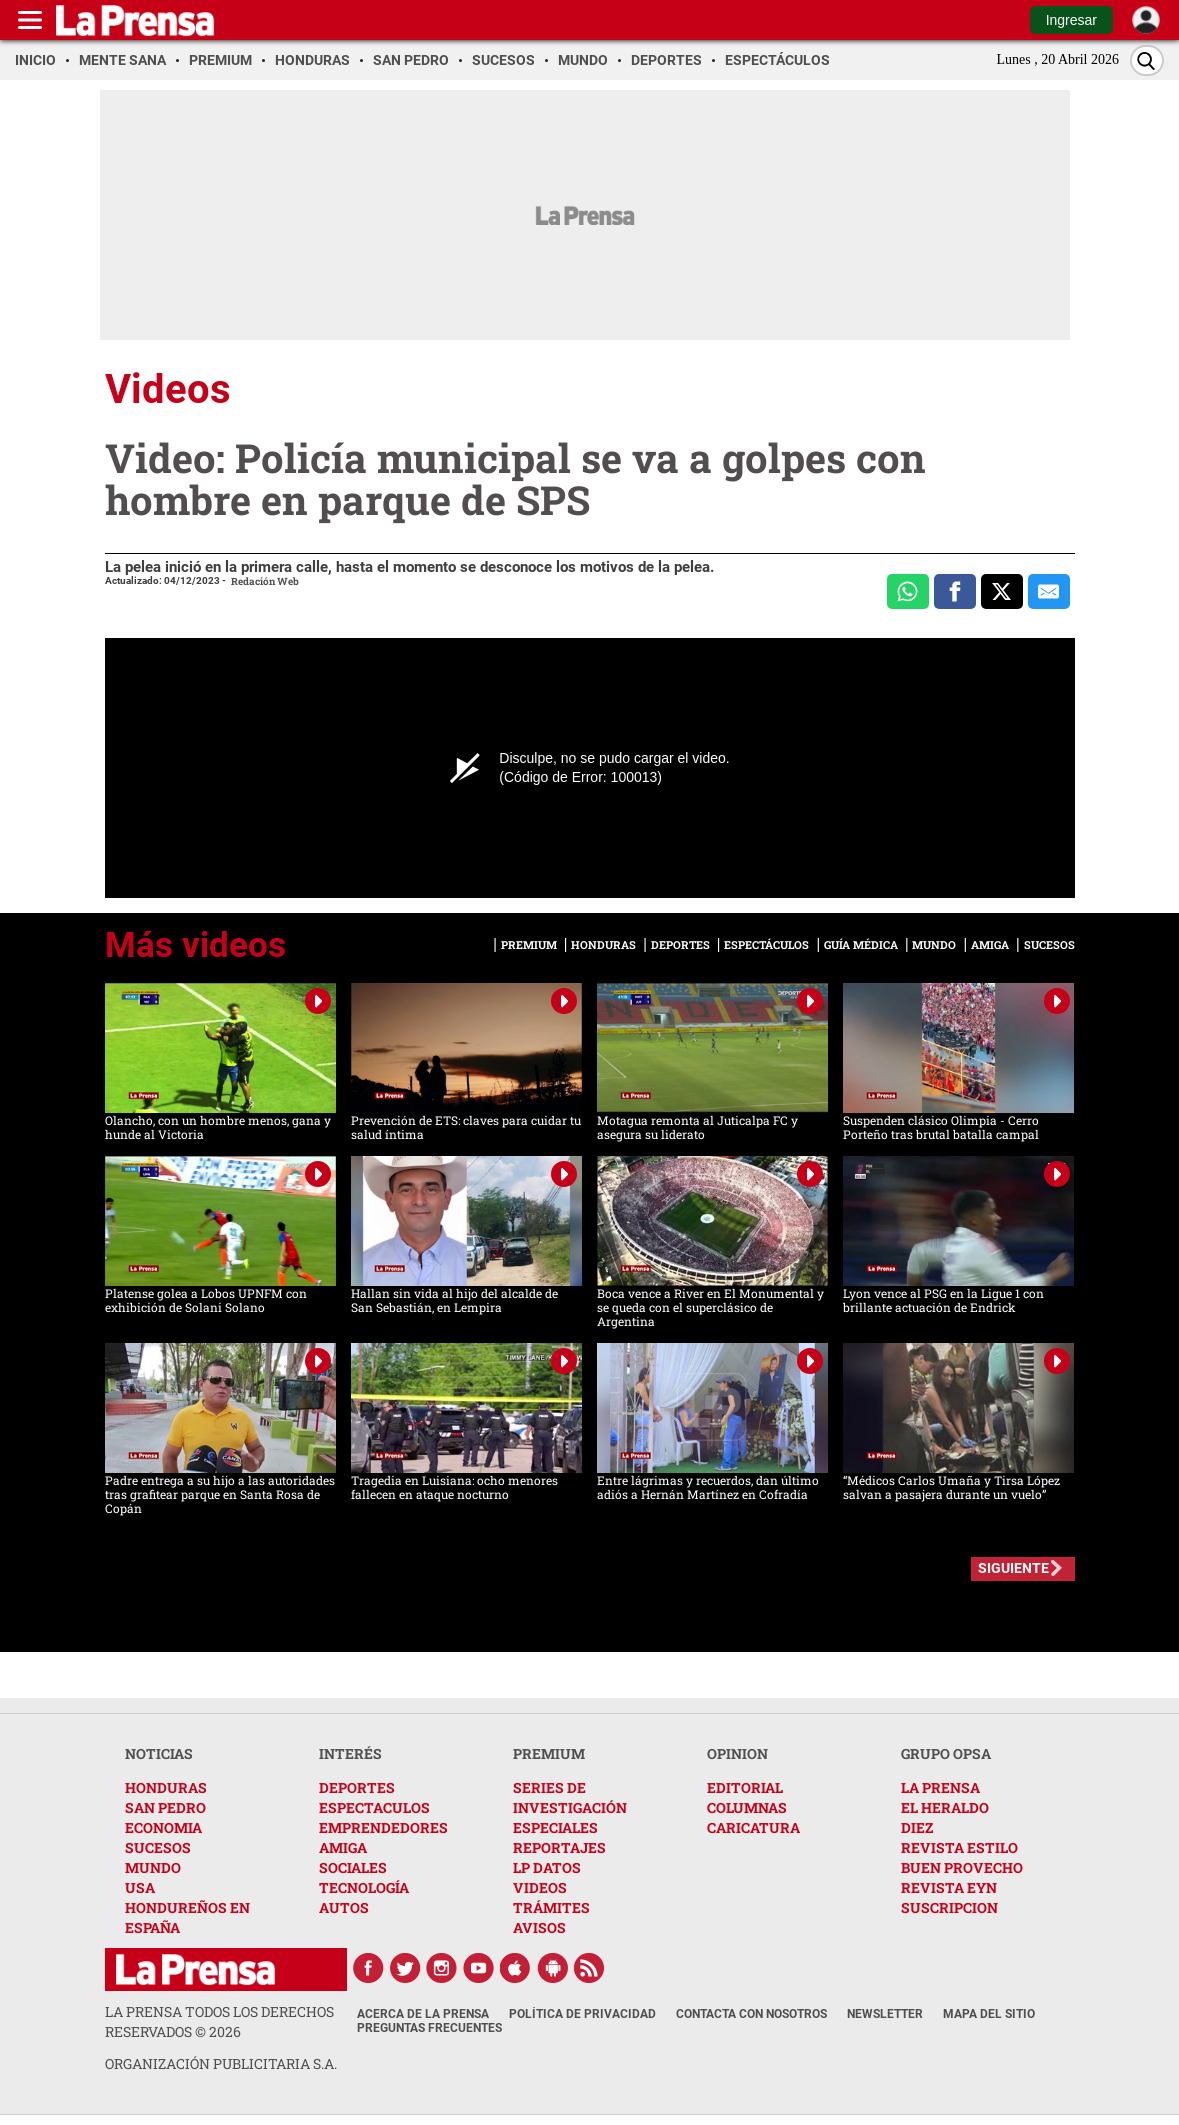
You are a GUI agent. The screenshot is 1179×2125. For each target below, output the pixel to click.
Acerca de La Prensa (423, 2014)
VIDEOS (540, 1887)
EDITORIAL (745, 1787)
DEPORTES (357, 1787)
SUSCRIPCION (949, 1907)
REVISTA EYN (949, 1887)
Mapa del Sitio (989, 2014)
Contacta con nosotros (751, 2014)
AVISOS (539, 1927)
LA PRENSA (940, 1787)
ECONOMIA (163, 1827)
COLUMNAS (747, 1807)
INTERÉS (350, 1753)
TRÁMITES (551, 1907)
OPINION (737, 1753)
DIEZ (917, 1827)
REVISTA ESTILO (959, 1847)
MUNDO (153, 1867)
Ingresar (1071, 20)
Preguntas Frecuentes (429, 2028)
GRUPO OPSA (946, 1753)
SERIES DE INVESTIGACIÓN (570, 1797)
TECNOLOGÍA (364, 1887)
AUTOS (344, 1907)
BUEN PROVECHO (962, 1867)
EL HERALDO (945, 1807)
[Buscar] (1147, 60)
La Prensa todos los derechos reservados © (219, 2021)
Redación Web (265, 581)
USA (140, 1887)
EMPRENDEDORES (383, 1827)
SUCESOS (158, 1847)
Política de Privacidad (582, 2014)
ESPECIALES (555, 1827)
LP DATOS (547, 1867)
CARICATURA (753, 1827)
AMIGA (343, 1847)
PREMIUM (549, 1753)
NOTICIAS (159, 1753)
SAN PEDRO (165, 1807)
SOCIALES (353, 1867)
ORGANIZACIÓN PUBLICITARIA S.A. (221, 2063)
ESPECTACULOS (374, 1807)
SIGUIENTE (1013, 1568)
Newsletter (885, 2014)
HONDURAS (166, 1787)
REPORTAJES (559, 1847)
